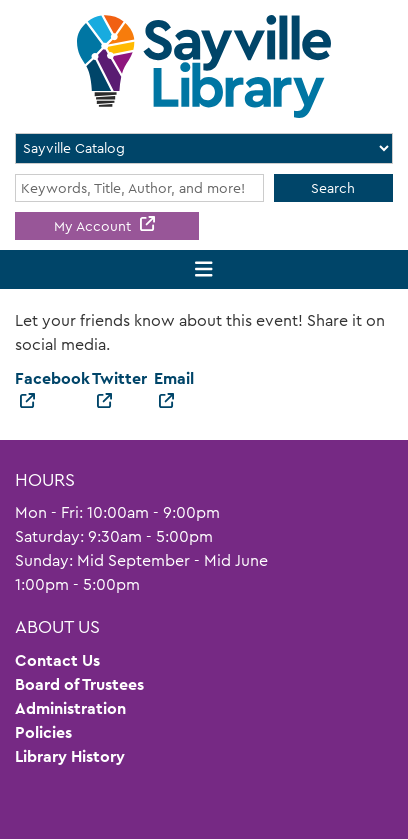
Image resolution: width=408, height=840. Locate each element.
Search (333, 188)
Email (174, 378)
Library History (70, 756)
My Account (94, 226)
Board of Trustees (79, 684)
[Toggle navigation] (204, 269)
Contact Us (57, 660)
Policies (43, 732)
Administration (70, 708)
